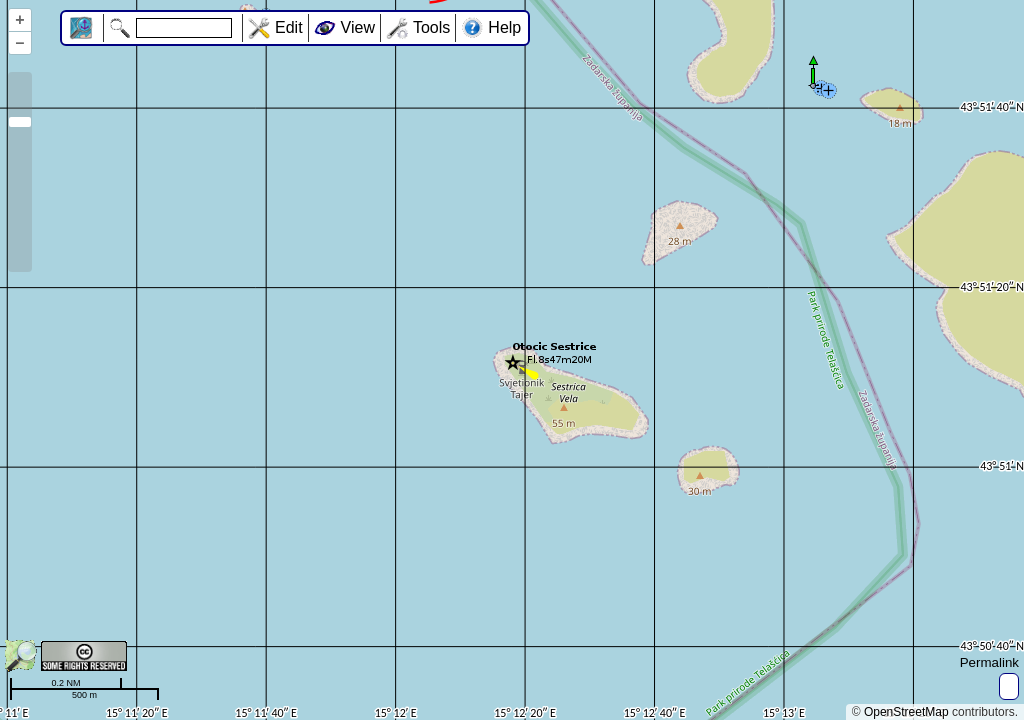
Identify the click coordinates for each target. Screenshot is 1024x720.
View (358, 27)
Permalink (989, 662)
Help (504, 27)
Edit (289, 27)
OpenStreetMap (906, 712)
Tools (431, 27)
